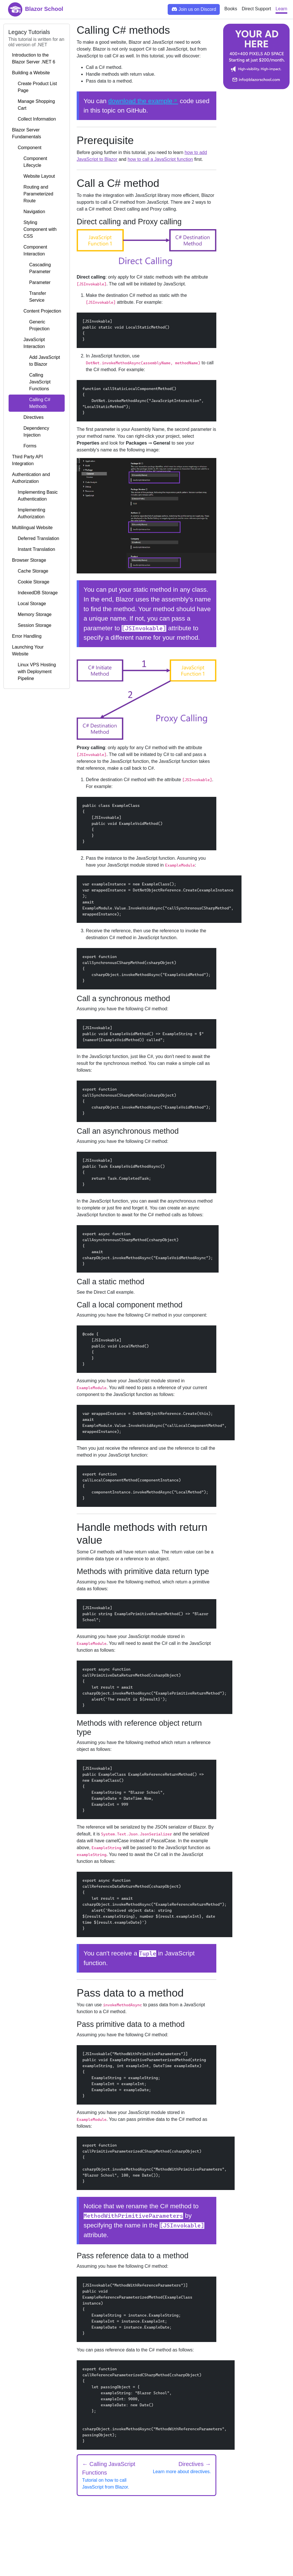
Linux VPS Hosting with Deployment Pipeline (34, 671)
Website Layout (33, 176)
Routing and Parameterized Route (32, 194)
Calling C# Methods (31, 403)
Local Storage (29, 603)
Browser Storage (29, 560)
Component (26, 147)
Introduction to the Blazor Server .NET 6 (33, 58)
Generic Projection (31, 325)
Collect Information (34, 119)
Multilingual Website (32, 527)
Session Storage (31, 625)
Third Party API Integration (27, 460)
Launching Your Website (27, 650)
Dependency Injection (30, 432)
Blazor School (35, 9)
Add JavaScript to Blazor (36, 361)
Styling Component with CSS (34, 229)
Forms (24, 446)
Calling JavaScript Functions (31, 382)
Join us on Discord (193, 9)
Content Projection (36, 311)
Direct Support (256, 8)
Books (230, 8)
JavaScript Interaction (28, 343)
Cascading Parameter (31, 268)
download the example (140, 101)
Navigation (28, 211)
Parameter (31, 282)
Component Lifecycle (29, 162)
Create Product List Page (34, 87)
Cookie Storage (30, 582)
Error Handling (26, 636)
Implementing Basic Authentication (35, 496)
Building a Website (31, 72)
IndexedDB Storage (35, 592)
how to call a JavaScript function (160, 159)
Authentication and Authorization (31, 478)
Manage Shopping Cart (33, 105)
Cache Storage (30, 571)
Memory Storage (32, 614)
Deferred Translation (35, 538)
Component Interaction (29, 250)
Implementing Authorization (28, 513)
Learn (281, 8)
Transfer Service (29, 297)
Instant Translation (33, 549)
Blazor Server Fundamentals (26, 133)
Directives (27, 417)
